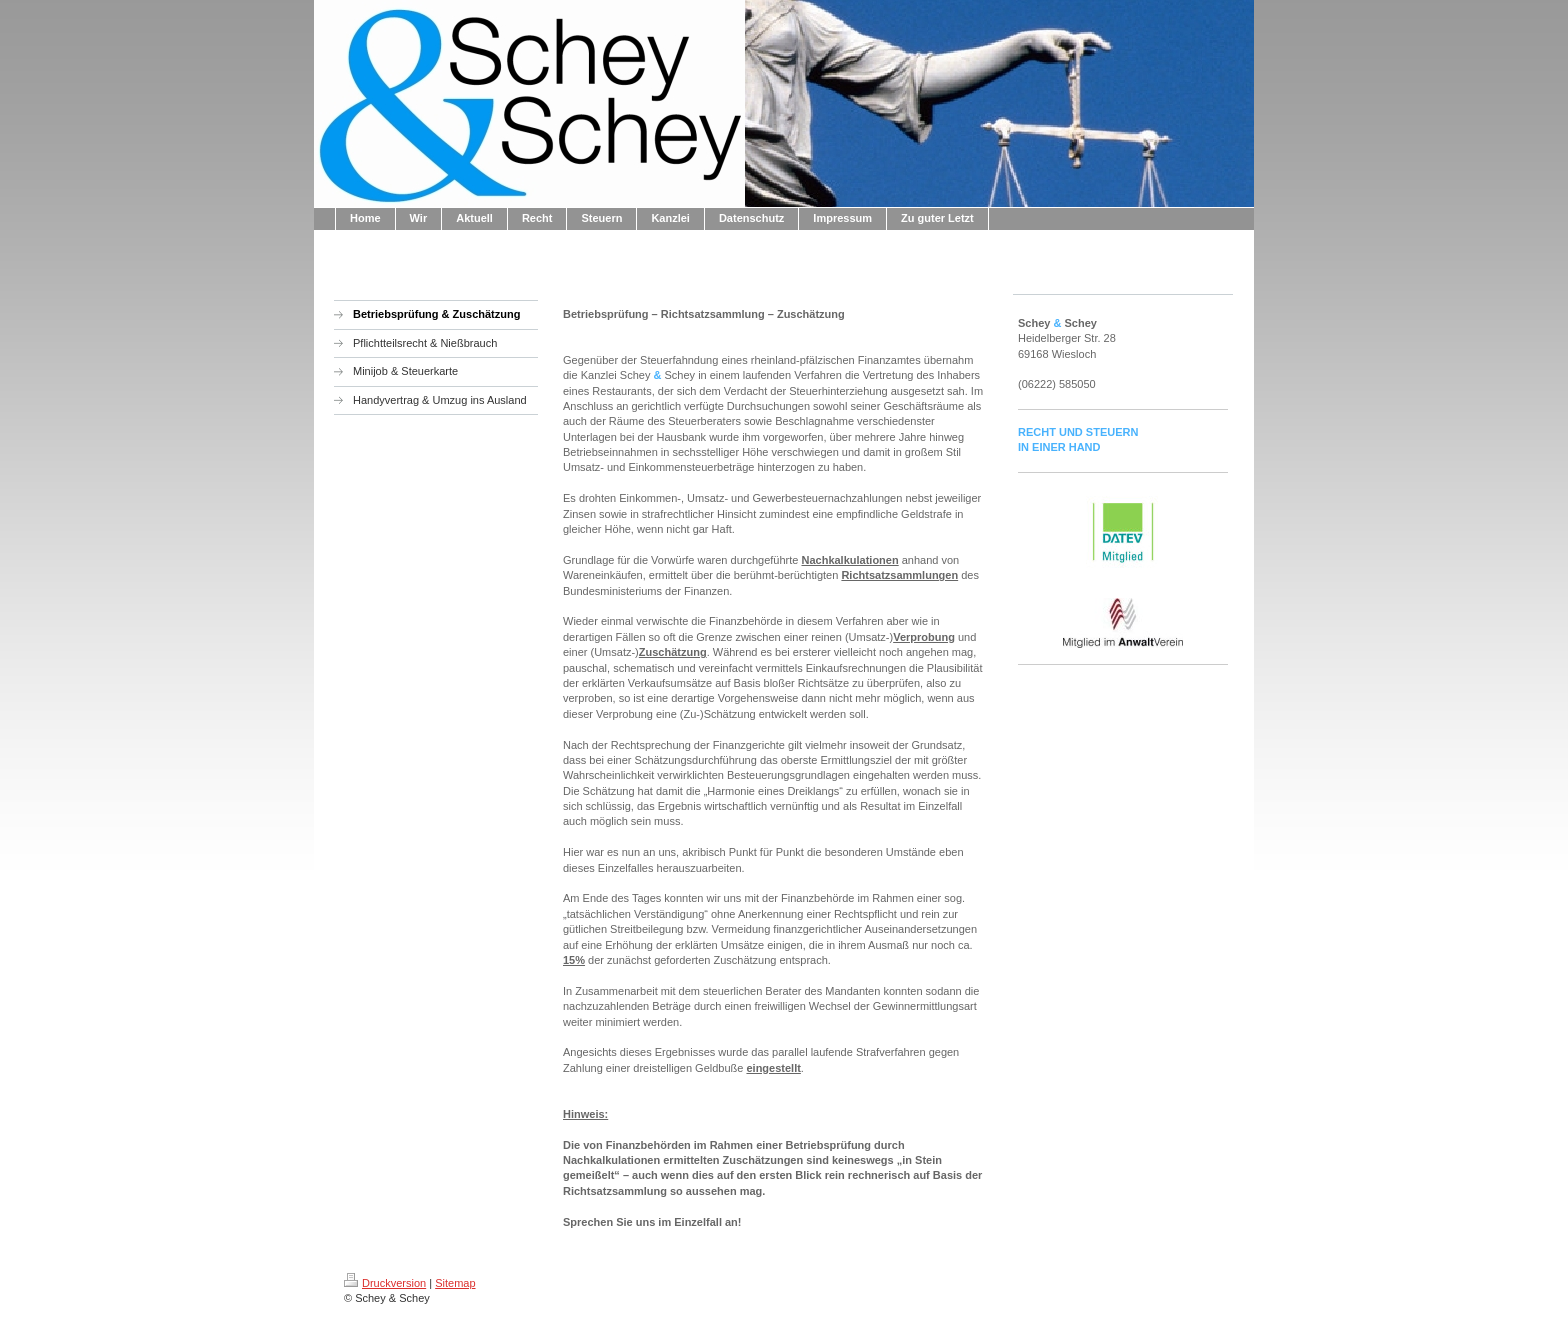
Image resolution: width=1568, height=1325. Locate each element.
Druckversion (385, 1283)
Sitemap (455, 1283)
